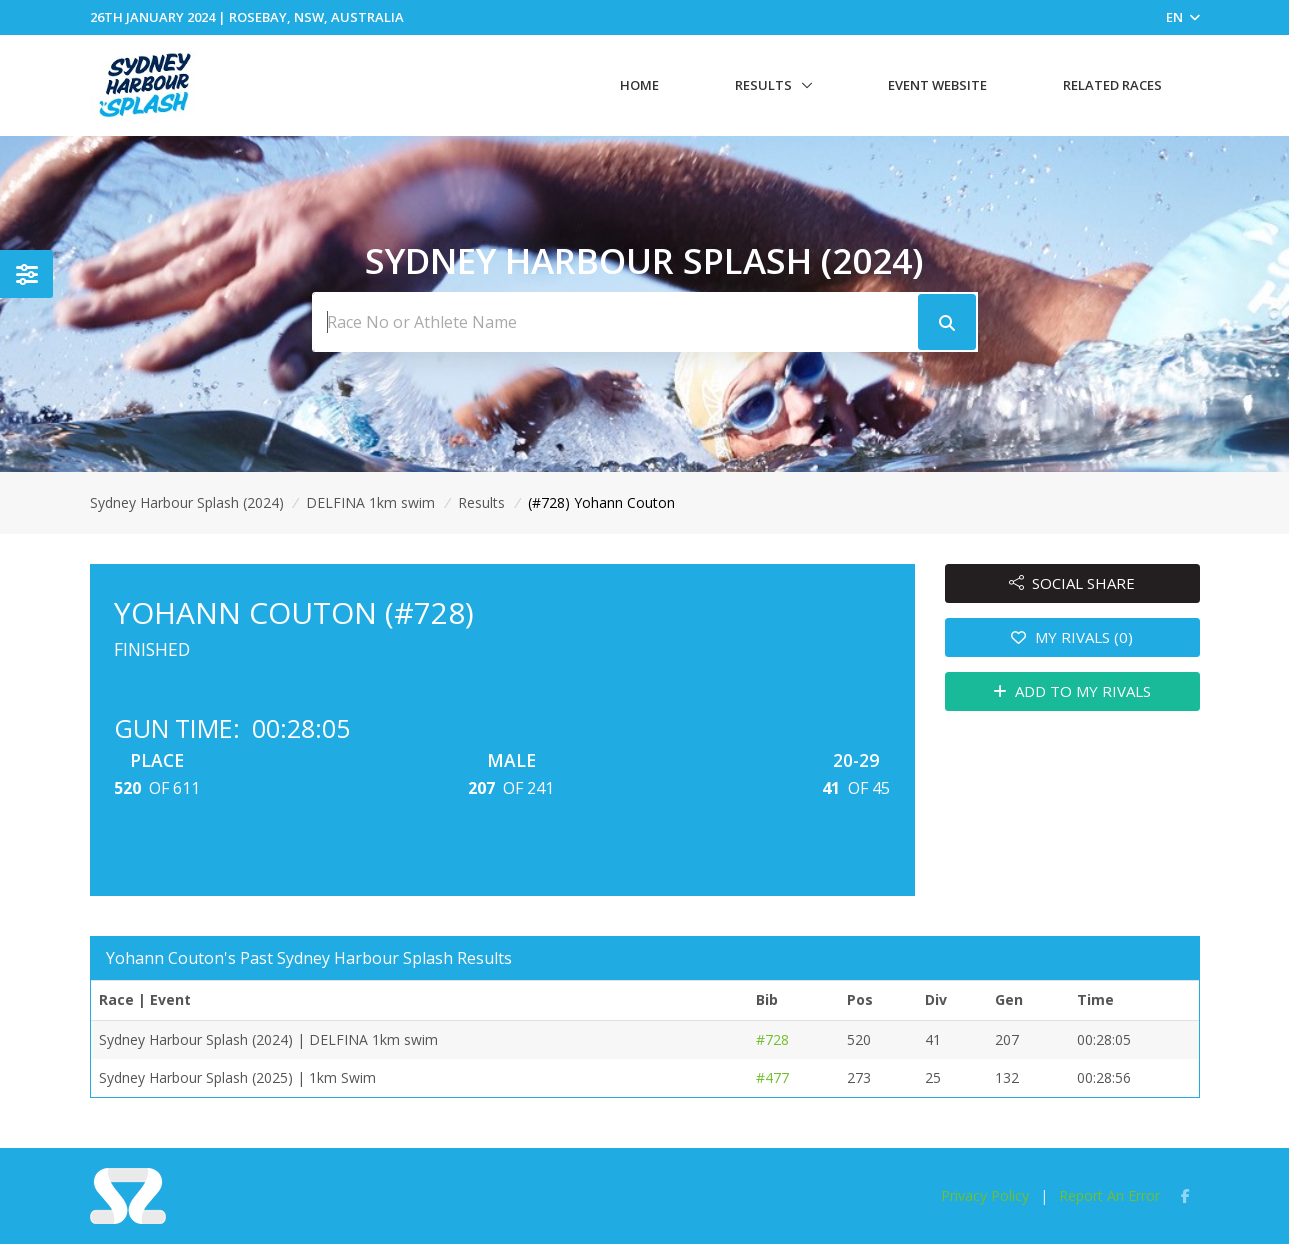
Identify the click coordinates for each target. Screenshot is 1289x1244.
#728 (772, 1039)
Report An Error (1109, 1195)
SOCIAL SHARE (1072, 583)
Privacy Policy (985, 1195)
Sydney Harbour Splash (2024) (187, 502)
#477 (772, 1077)
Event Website (937, 85)
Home (639, 85)
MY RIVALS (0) (1072, 637)
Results (763, 85)
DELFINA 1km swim (370, 502)
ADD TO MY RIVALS (1072, 691)
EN (1183, 17)
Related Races (1112, 85)
